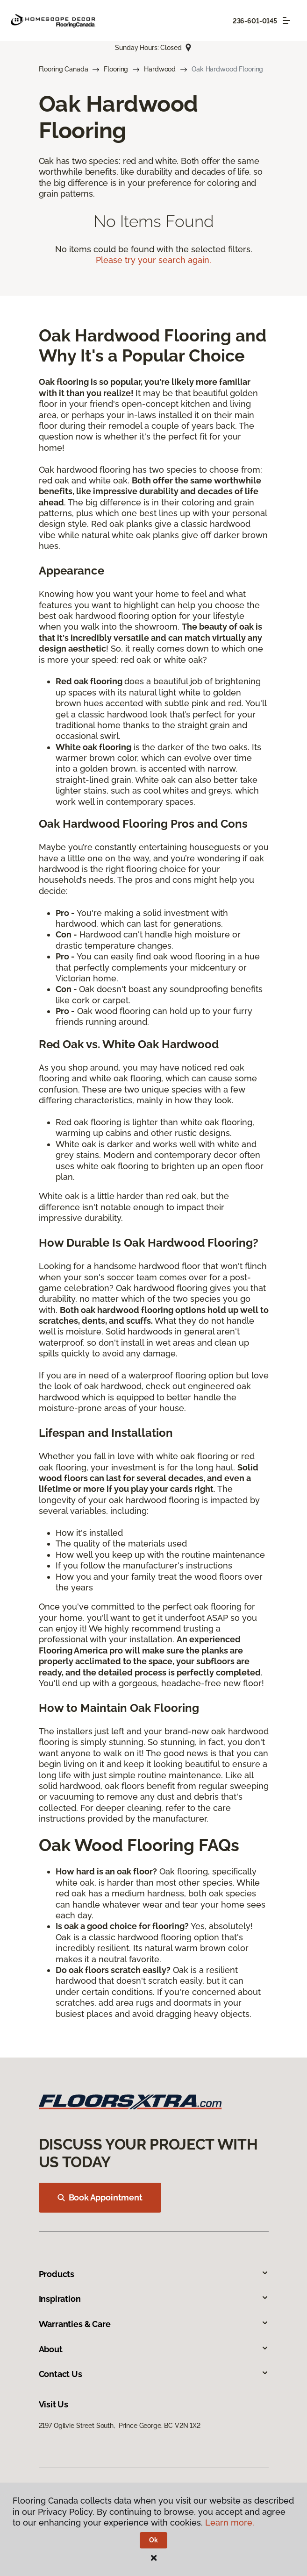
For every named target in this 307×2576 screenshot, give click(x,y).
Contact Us (154, 2374)
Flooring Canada (63, 69)
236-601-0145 (255, 21)
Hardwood (160, 69)
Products (154, 2274)
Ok (153, 2540)
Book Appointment (100, 2197)
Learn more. (229, 2522)
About (154, 2349)
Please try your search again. (153, 260)
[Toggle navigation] (286, 20)
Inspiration (154, 2299)
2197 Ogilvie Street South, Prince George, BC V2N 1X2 (120, 2425)
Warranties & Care (154, 2324)
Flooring (116, 69)
